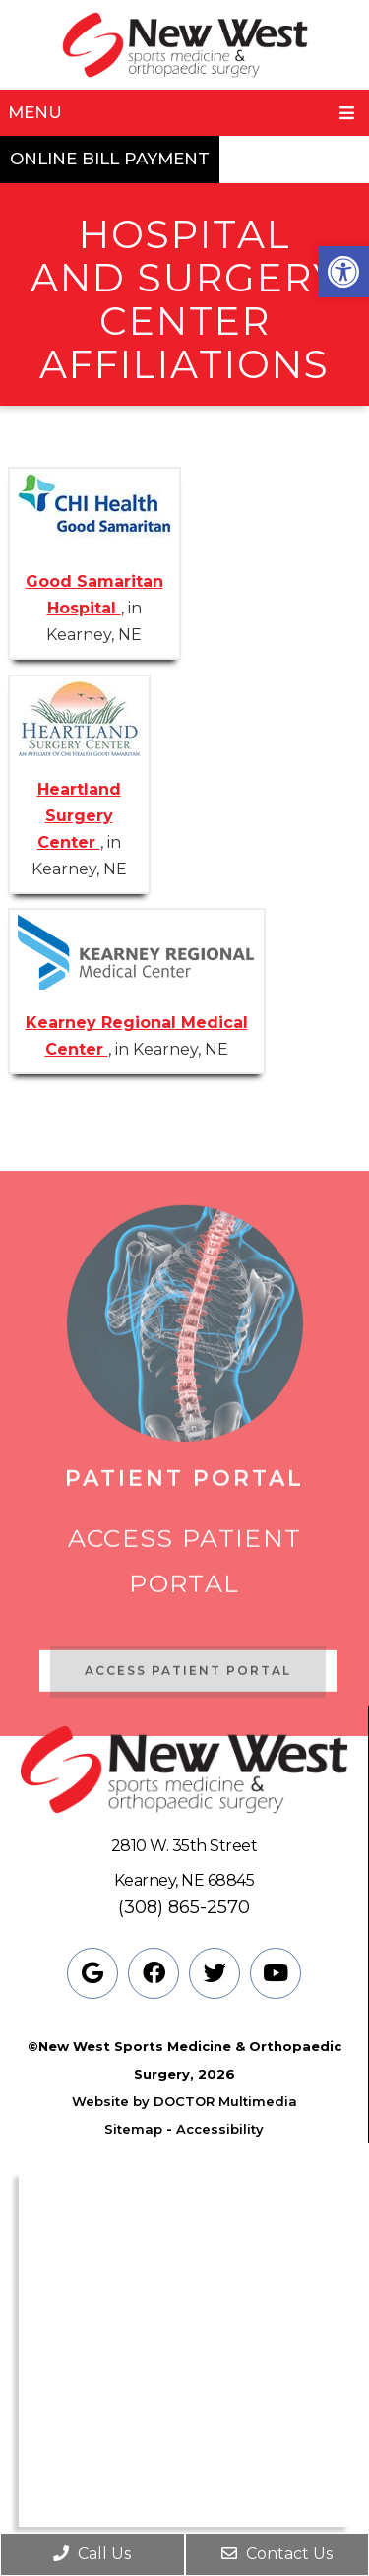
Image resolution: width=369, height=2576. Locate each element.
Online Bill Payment (110, 158)
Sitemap (133, 2129)
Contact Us (277, 2553)
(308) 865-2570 (184, 1907)
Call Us (92, 2553)
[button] (343, 271)
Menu (35, 112)
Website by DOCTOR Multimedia (184, 2101)
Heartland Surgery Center (79, 816)
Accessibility (220, 2129)
